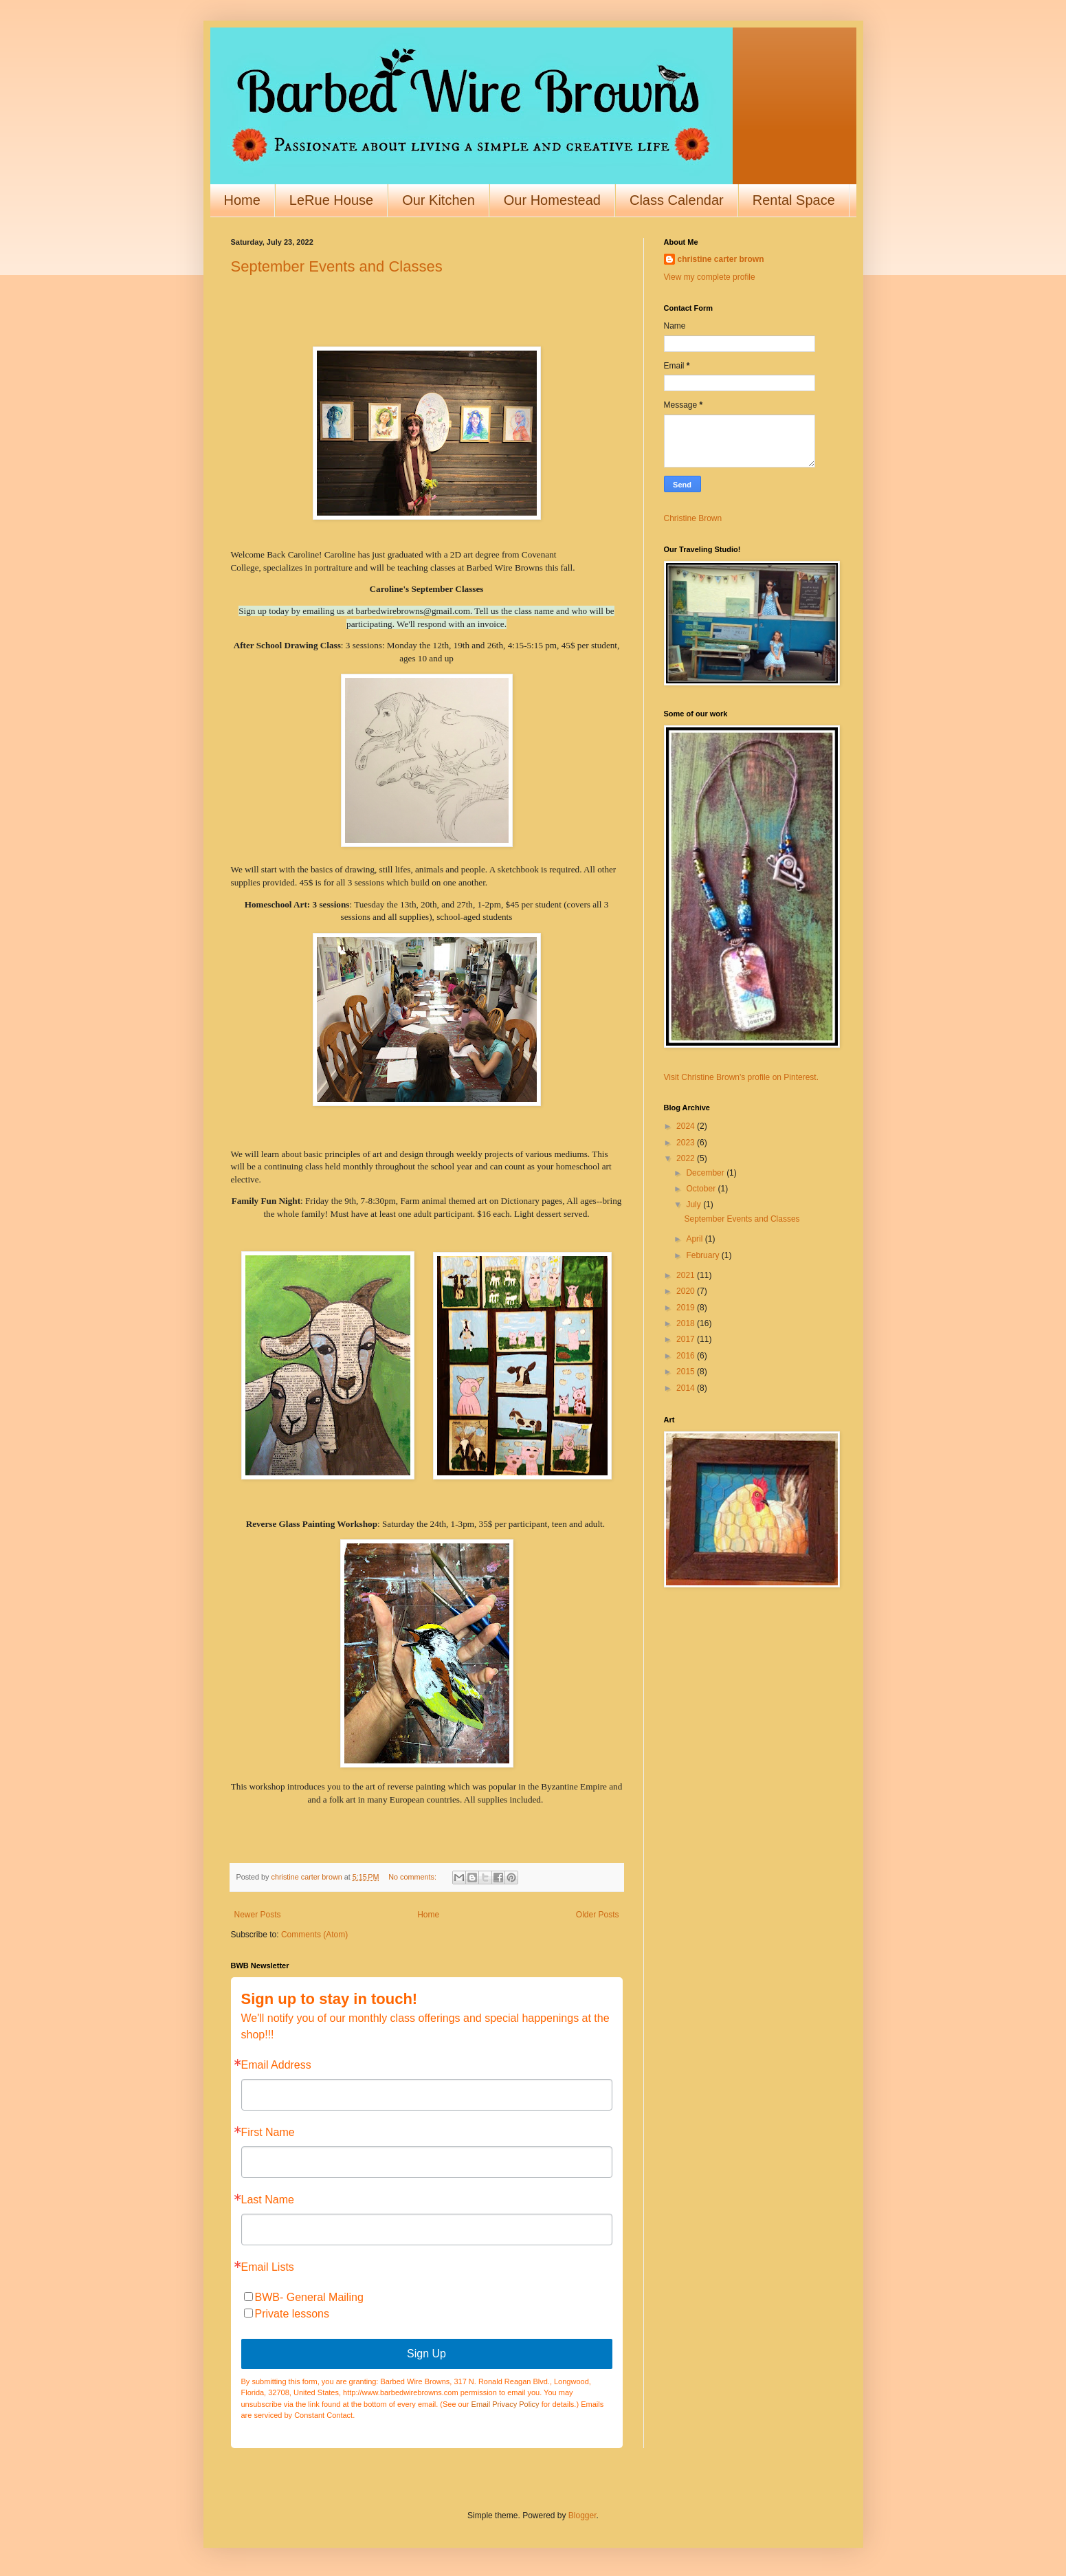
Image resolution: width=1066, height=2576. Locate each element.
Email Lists (267, 2267)
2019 (686, 1307)
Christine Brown (693, 518)
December (706, 1173)
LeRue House (331, 200)
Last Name (267, 2199)
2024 (686, 1126)
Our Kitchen (438, 200)
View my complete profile (709, 277)
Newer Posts (257, 1914)
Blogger (582, 2515)
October (702, 1188)
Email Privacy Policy (505, 2404)
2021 (686, 1275)
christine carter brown (721, 259)
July (694, 1204)
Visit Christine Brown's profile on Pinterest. (741, 1077)
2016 (686, 1356)
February (703, 1255)
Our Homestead (552, 200)
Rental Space (794, 200)
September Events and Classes (337, 266)
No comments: (413, 1877)
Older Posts (597, 1914)
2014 (686, 1388)
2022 (686, 1158)
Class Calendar (677, 200)
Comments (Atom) (314, 1934)
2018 (686, 1323)
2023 (686, 1142)
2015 (686, 1371)
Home (242, 200)
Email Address (276, 2065)
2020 (686, 1291)
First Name (268, 2132)
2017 (686, 1339)
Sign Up (426, 2353)
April (695, 1239)
